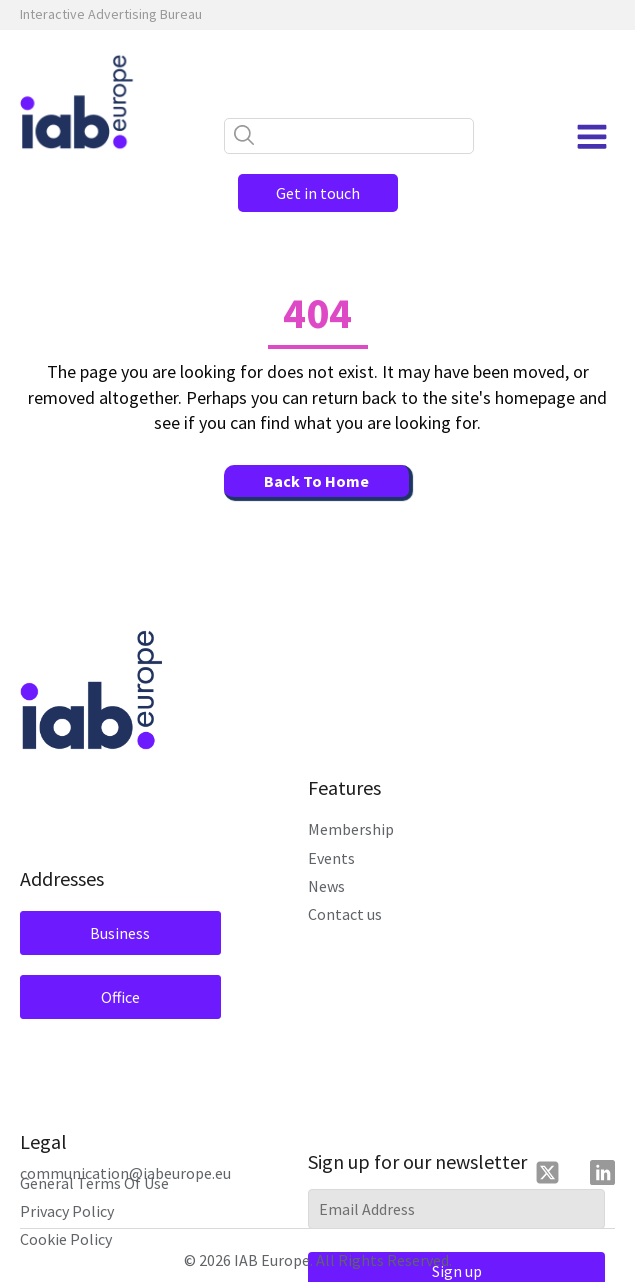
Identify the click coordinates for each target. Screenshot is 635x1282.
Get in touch (318, 193)
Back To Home (316, 481)
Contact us (345, 914)
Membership (351, 829)
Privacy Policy (67, 1211)
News (326, 886)
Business (120, 933)
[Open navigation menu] (592, 137)
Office (120, 997)
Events (331, 858)
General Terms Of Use (94, 1183)
